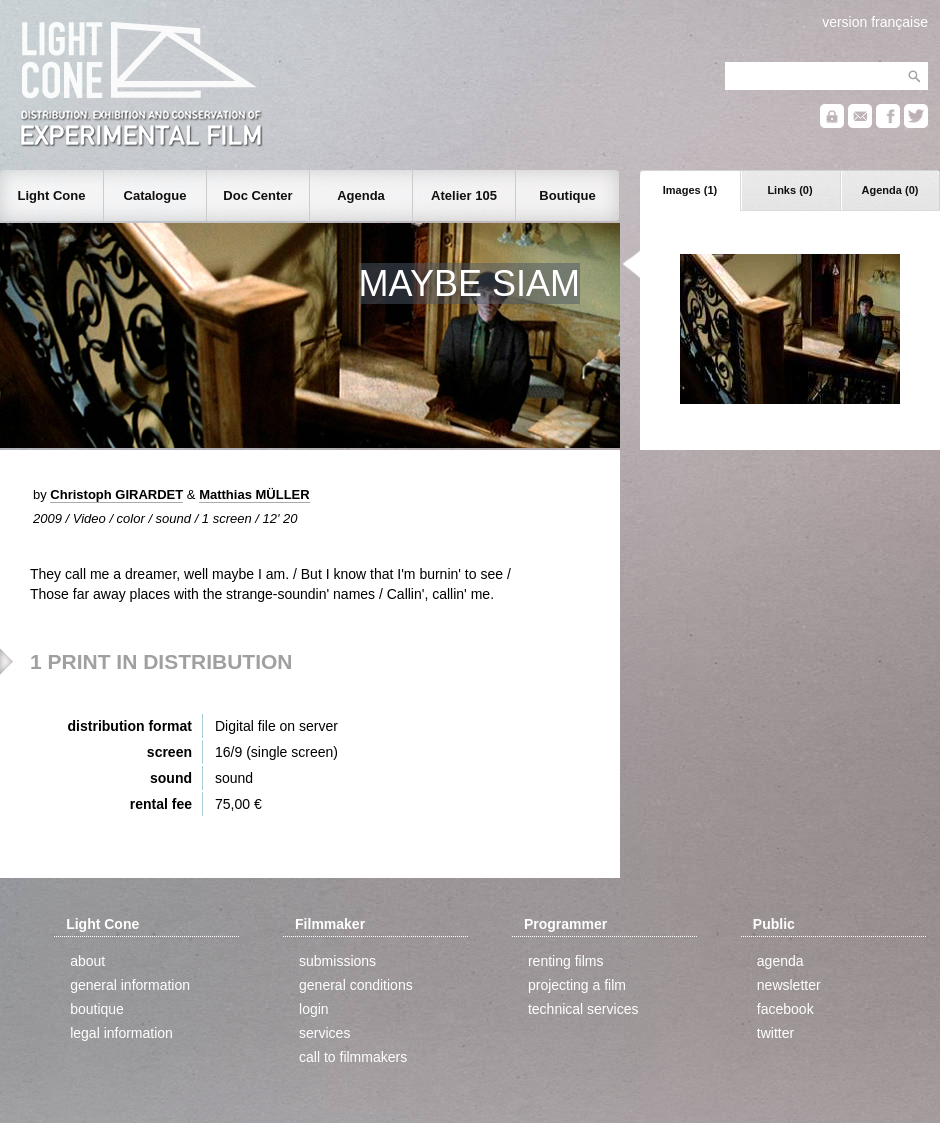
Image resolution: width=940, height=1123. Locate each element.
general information (130, 985)
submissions (337, 961)
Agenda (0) (890, 190)
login (314, 1009)
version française (875, 22)
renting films (565, 961)
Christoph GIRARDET (116, 494)
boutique (97, 1009)
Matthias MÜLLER (254, 494)
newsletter (789, 985)
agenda (780, 961)
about (87, 961)
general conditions (356, 985)
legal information (121, 1033)
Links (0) (789, 190)
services (324, 1033)
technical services (583, 1009)
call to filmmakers (353, 1057)
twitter (775, 1033)
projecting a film (577, 985)
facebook (785, 1009)
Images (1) (690, 190)
